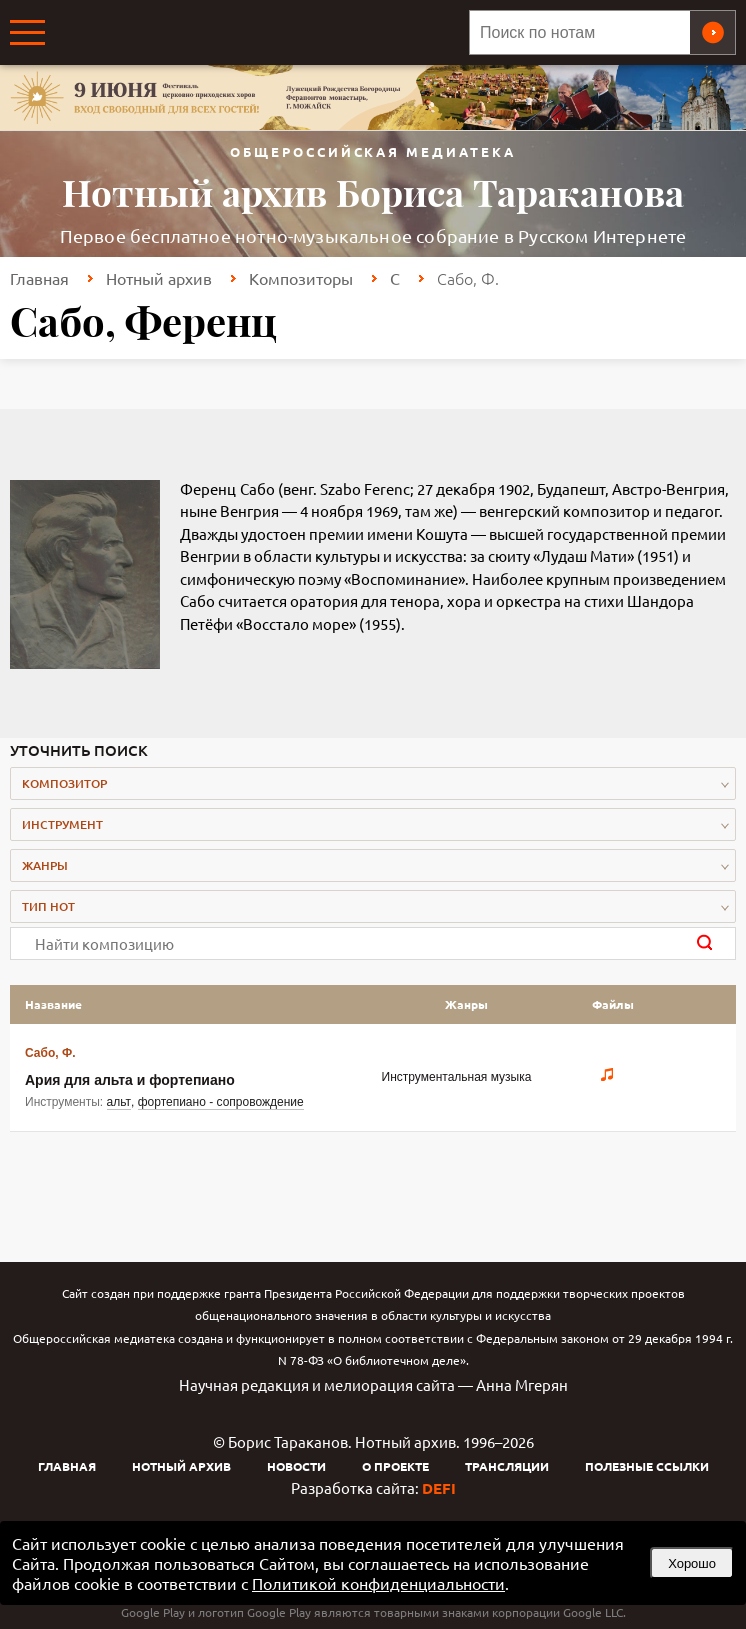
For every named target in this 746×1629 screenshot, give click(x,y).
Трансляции (507, 1466)
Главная (39, 278)
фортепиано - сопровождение (221, 1102)
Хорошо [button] (692, 1563)
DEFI (439, 1488)
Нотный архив (159, 278)
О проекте (395, 1466)
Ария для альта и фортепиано (130, 1080)
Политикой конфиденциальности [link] (378, 1583)
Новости (296, 1466)
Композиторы (301, 278)
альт (119, 1102)
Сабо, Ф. (50, 1053)
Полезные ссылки (647, 1466)
